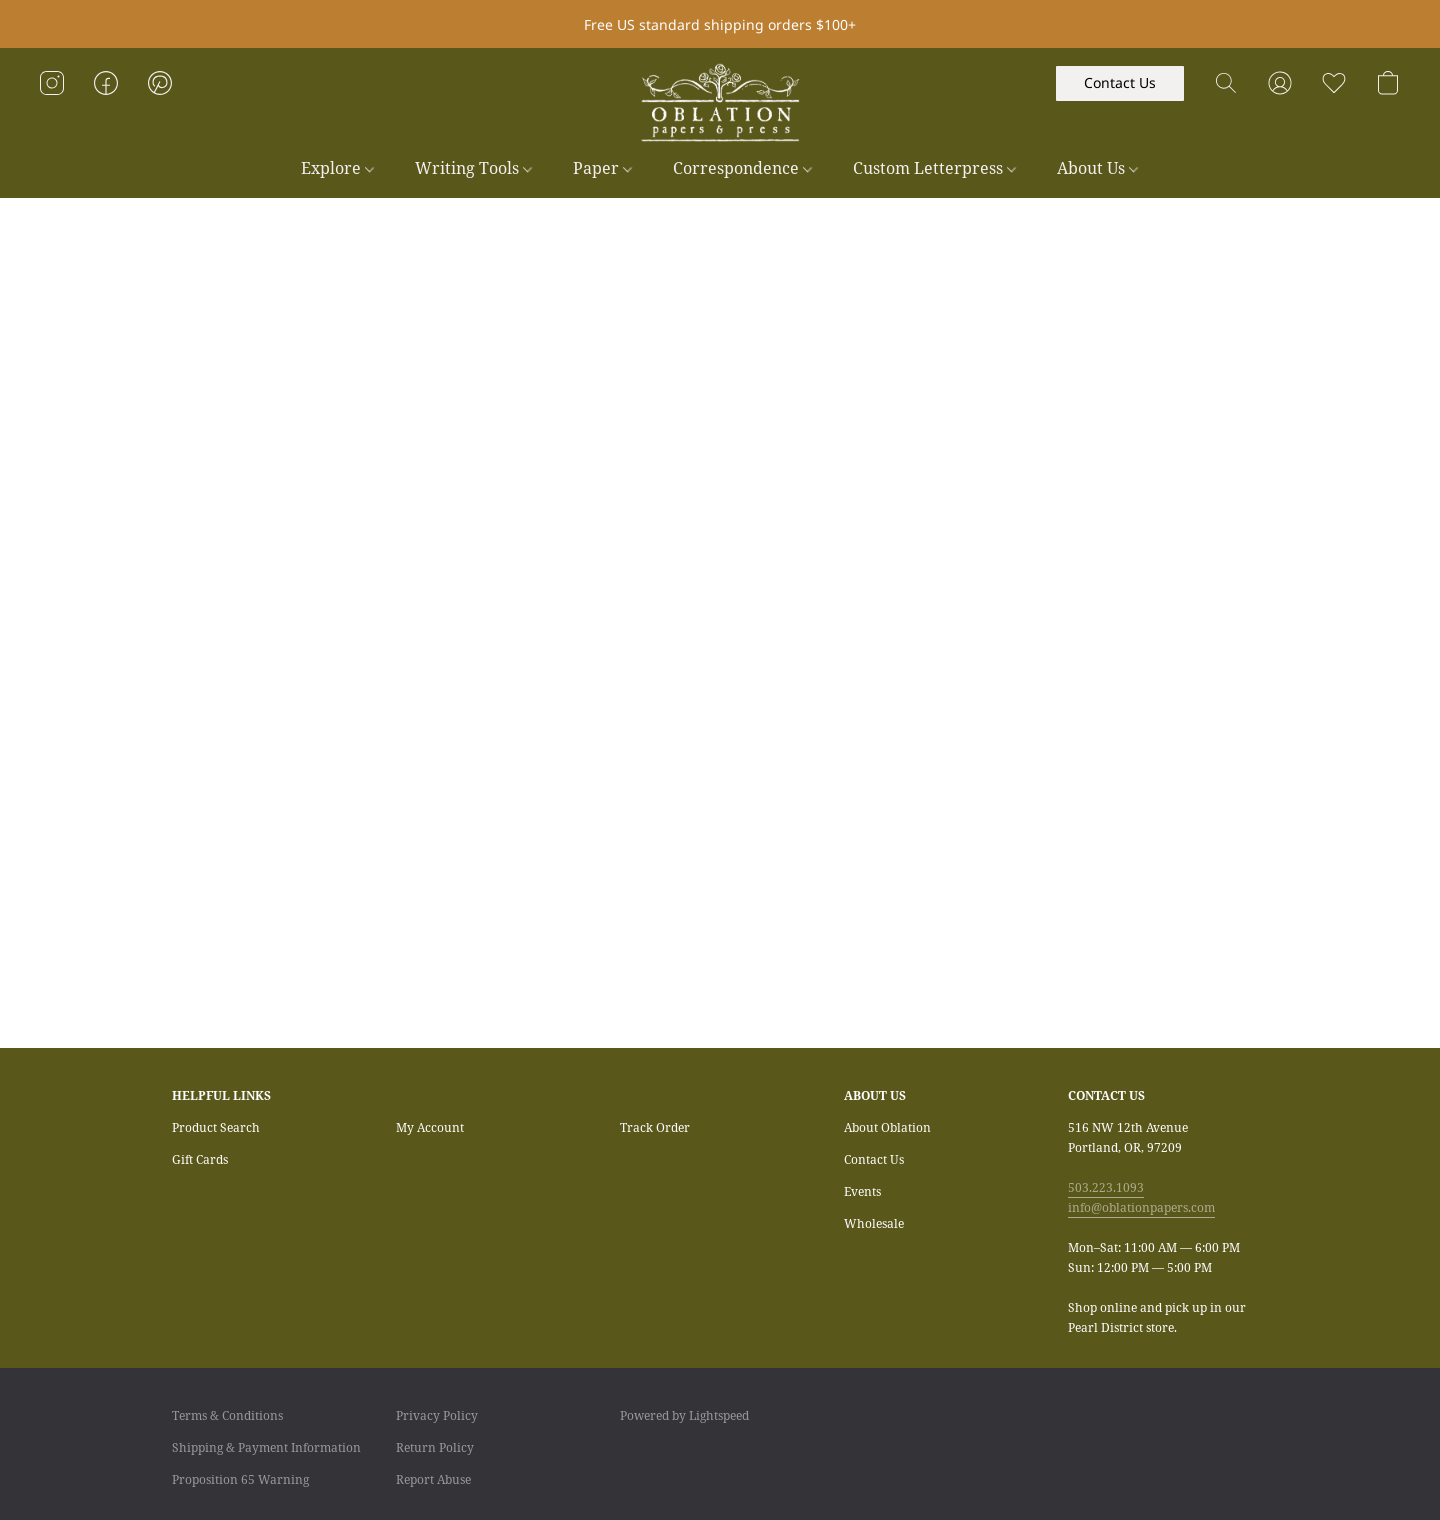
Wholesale (874, 1223)
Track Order (655, 1127)
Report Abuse (433, 1479)
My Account (430, 1127)
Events (862, 1191)
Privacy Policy (437, 1415)
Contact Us (874, 1159)
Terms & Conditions (227, 1415)
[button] (720, 103)
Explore (337, 168)
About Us (1097, 168)
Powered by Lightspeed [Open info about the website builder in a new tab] (684, 1415)
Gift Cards (200, 1159)
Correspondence (742, 168)
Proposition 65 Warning (240, 1479)
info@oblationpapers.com (1141, 1207)
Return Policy (435, 1447)
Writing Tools (473, 168)
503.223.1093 (1106, 1187)
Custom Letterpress (934, 168)
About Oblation (887, 1127)
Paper (602, 168)
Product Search (216, 1127)
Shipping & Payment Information (266, 1447)
